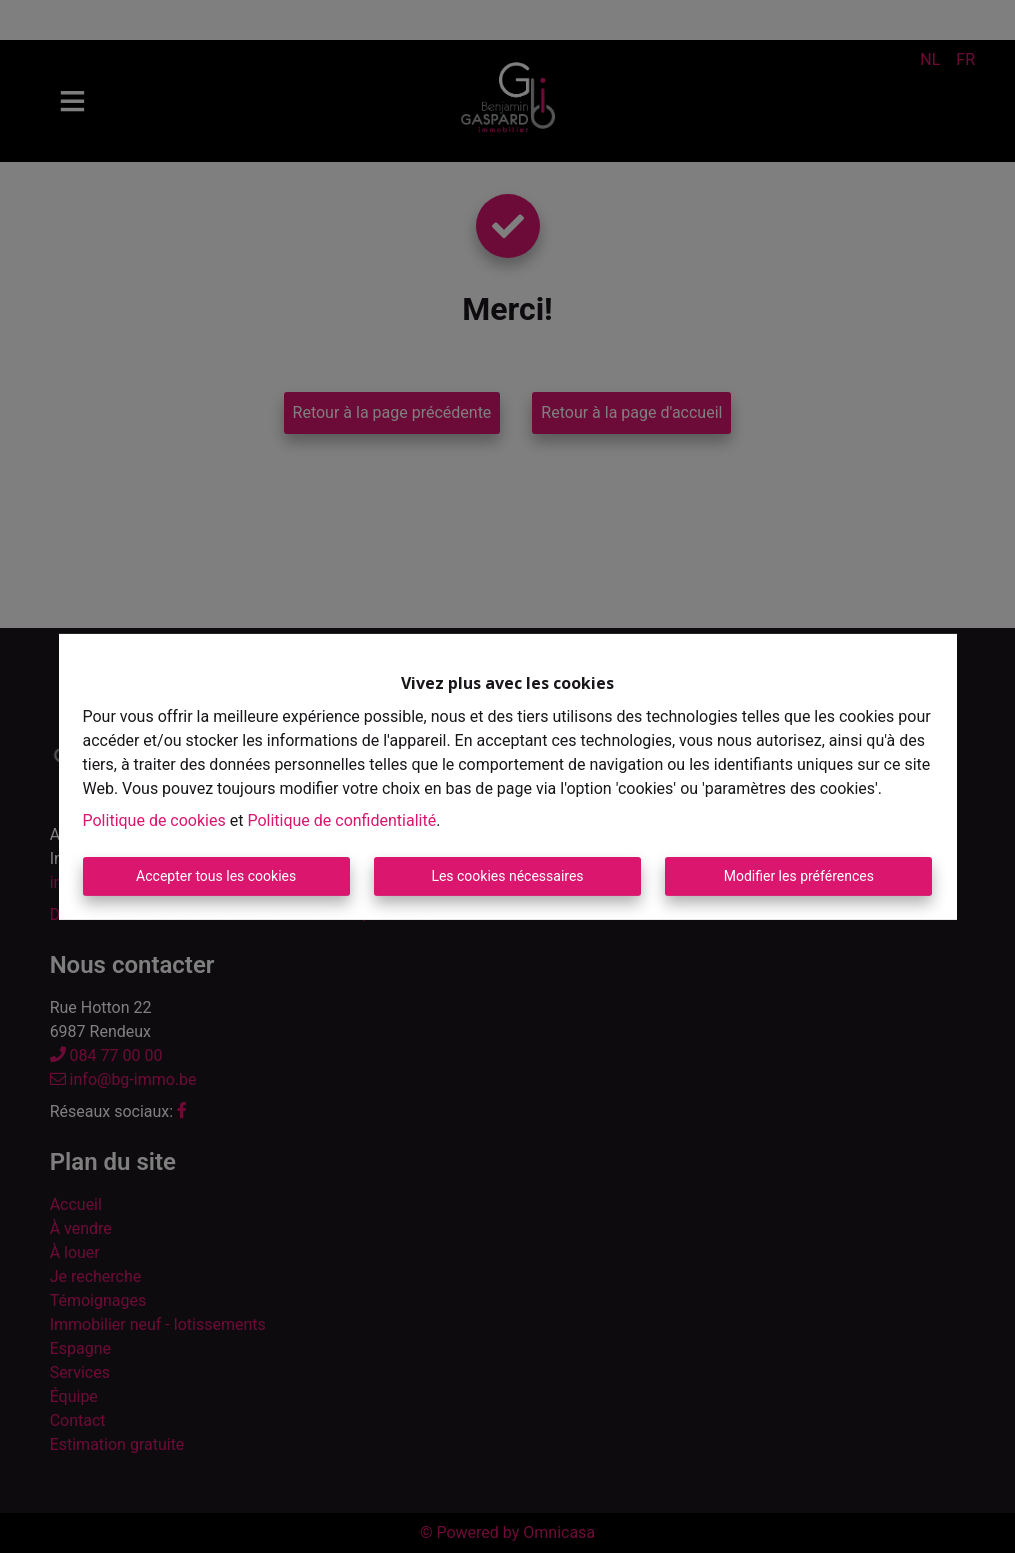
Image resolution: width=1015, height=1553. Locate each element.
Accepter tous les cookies (216, 876)
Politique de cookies (154, 820)
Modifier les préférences (799, 876)
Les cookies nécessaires (507, 876)
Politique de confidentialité (341, 820)
